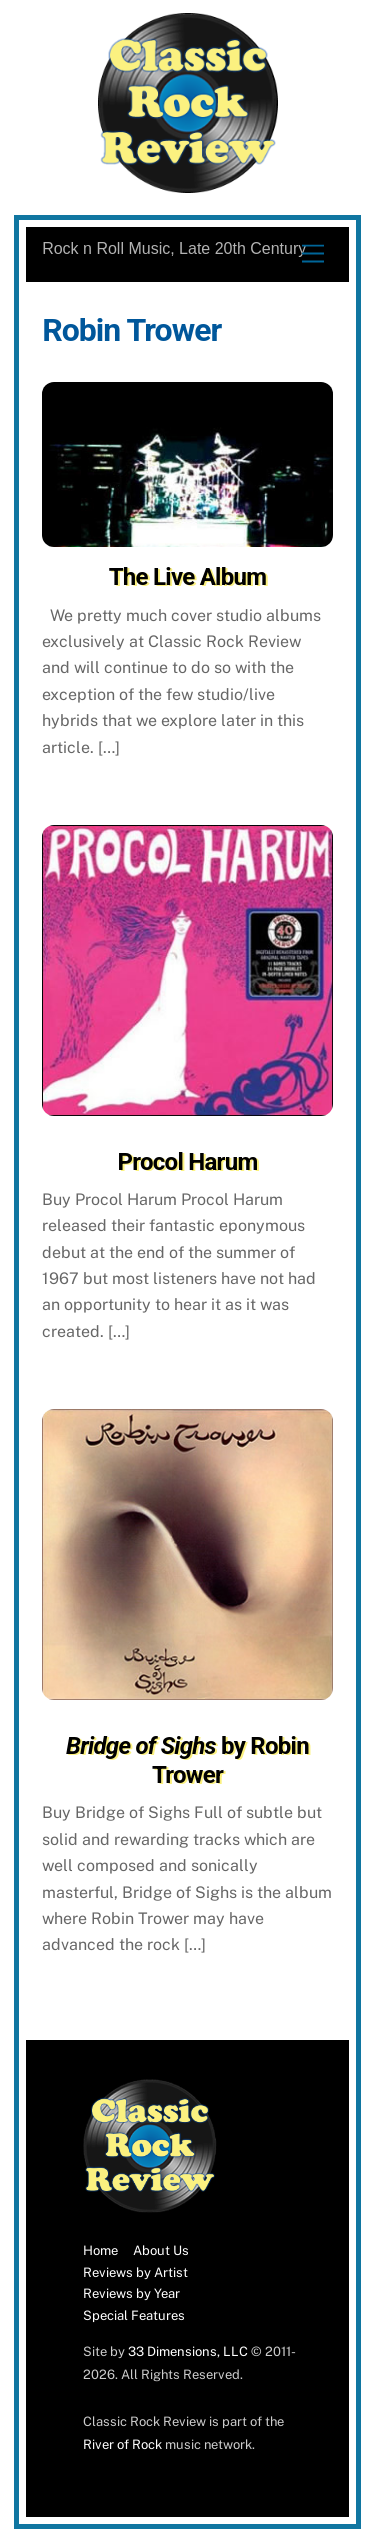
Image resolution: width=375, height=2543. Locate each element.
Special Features (134, 2315)
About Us (161, 2250)
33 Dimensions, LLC (188, 2351)
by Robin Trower (187, 1760)
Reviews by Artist (135, 2272)
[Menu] (313, 254)
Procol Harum (188, 1162)
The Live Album (188, 577)
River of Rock (122, 2444)
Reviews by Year (131, 2293)
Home (100, 2250)
